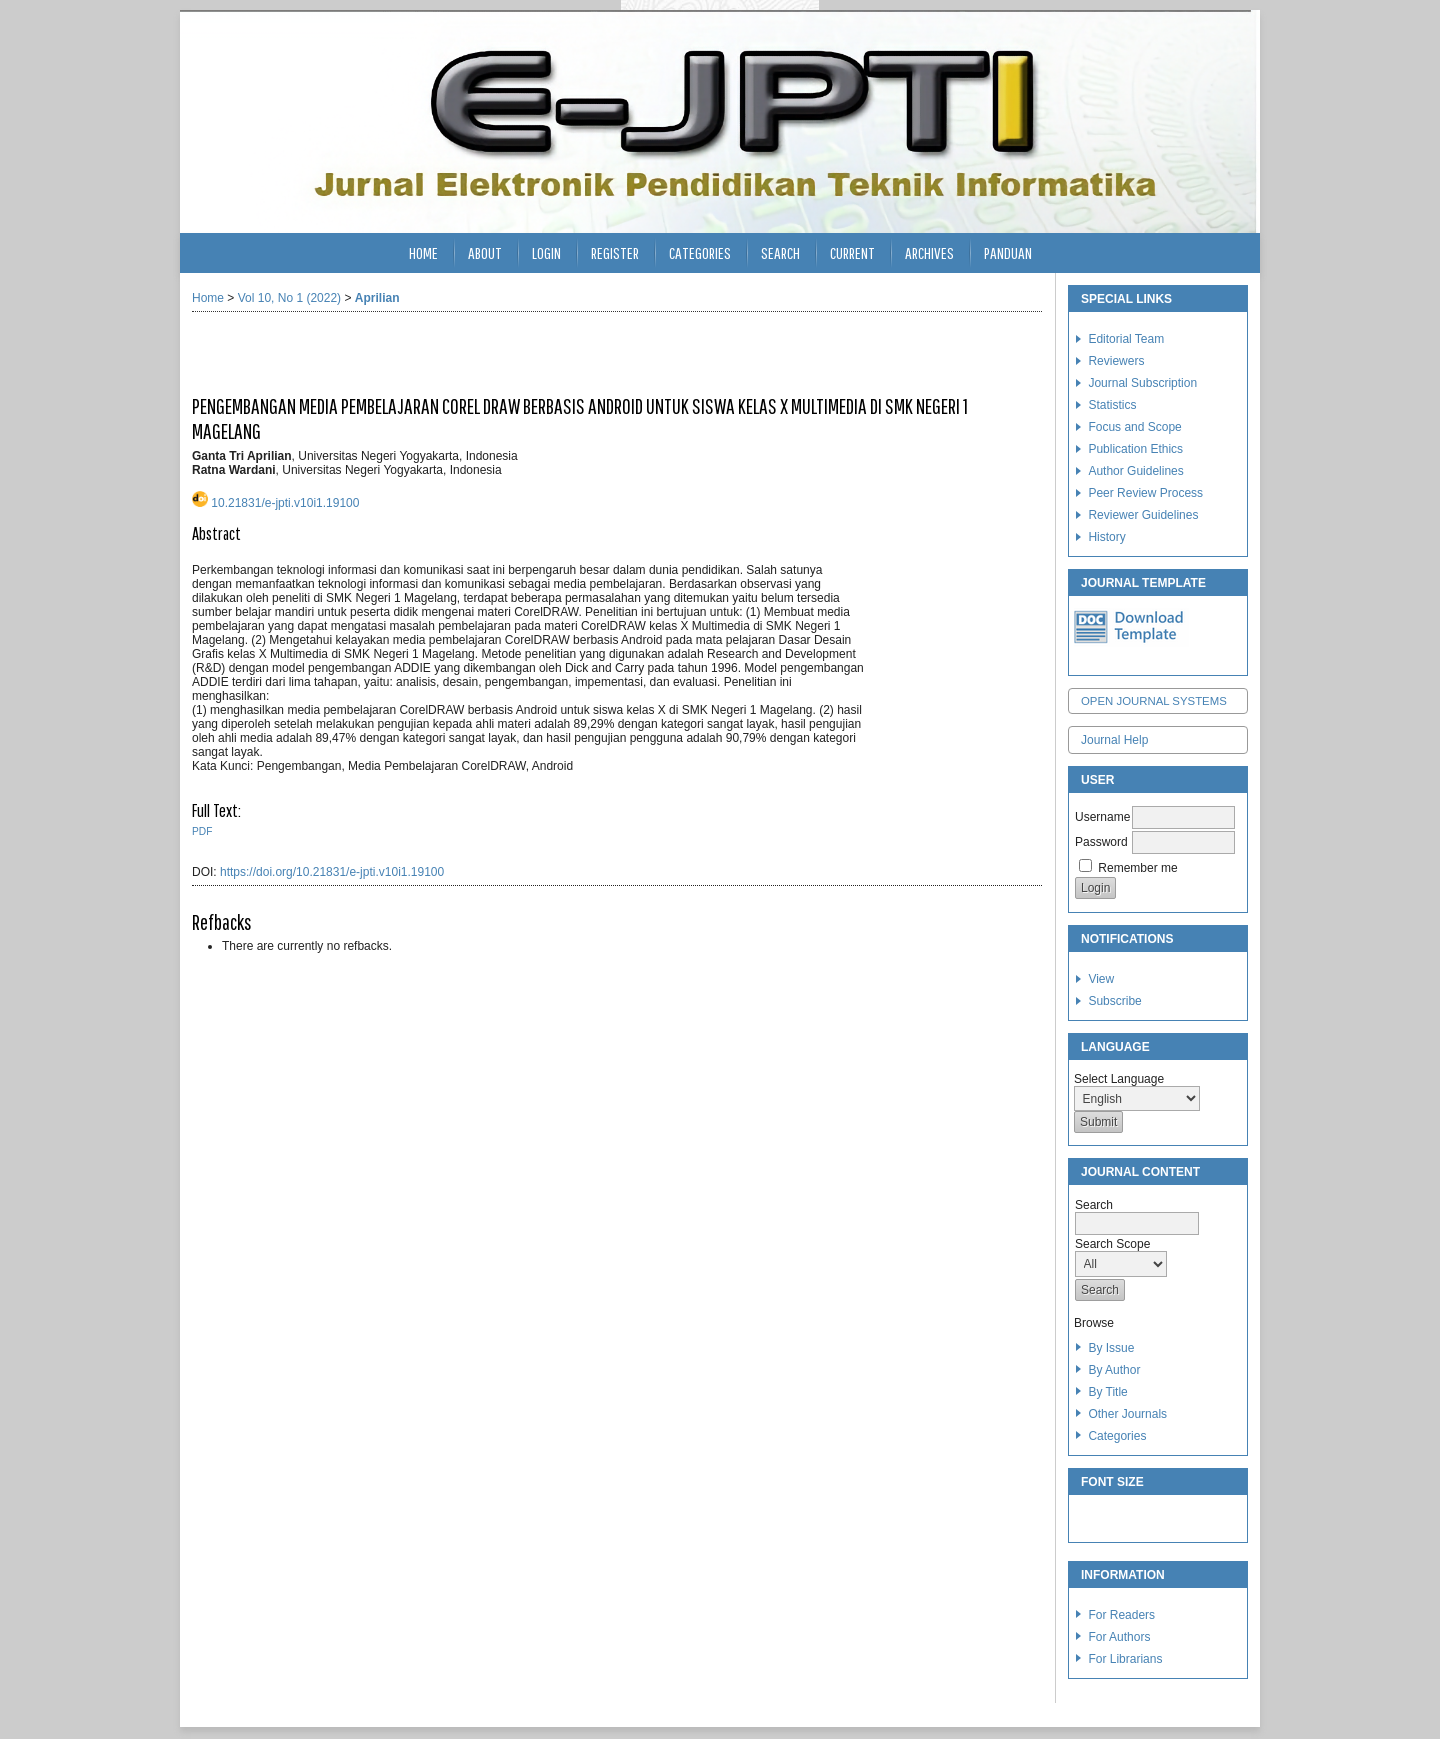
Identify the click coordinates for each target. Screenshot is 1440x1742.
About (485, 252)
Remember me (1137, 868)
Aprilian (377, 298)
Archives (929, 252)
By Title (1107, 1392)
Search (780, 252)
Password (1101, 842)
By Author (1114, 1370)
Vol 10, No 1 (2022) (289, 298)
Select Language (1119, 1079)
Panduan (1008, 252)
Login (546, 252)
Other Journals (1127, 1414)
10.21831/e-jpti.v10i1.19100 (285, 503)
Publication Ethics (1135, 449)
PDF (202, 831)
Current (852, 252)
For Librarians (1125, 1659)
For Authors (1119, 1637)
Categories (1117, 1436)
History (1106, 537)
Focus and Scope (1134, 427)
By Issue (1111, 1348)
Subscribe (1114, 1001)
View (1101, 979)
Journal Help (1114, 740)
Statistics (1112, 405)
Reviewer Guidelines (1143, 515)
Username (1102, 817)
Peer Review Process (1145, 493)
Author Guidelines (1135, 471)
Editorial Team (1126, 339)
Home (423, 252)
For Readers (1121, 1615)
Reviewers (1116, 361)
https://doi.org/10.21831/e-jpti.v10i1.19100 (332, 872)
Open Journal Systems (1154, 701)
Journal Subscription (1142, 383)
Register (615, 252)
